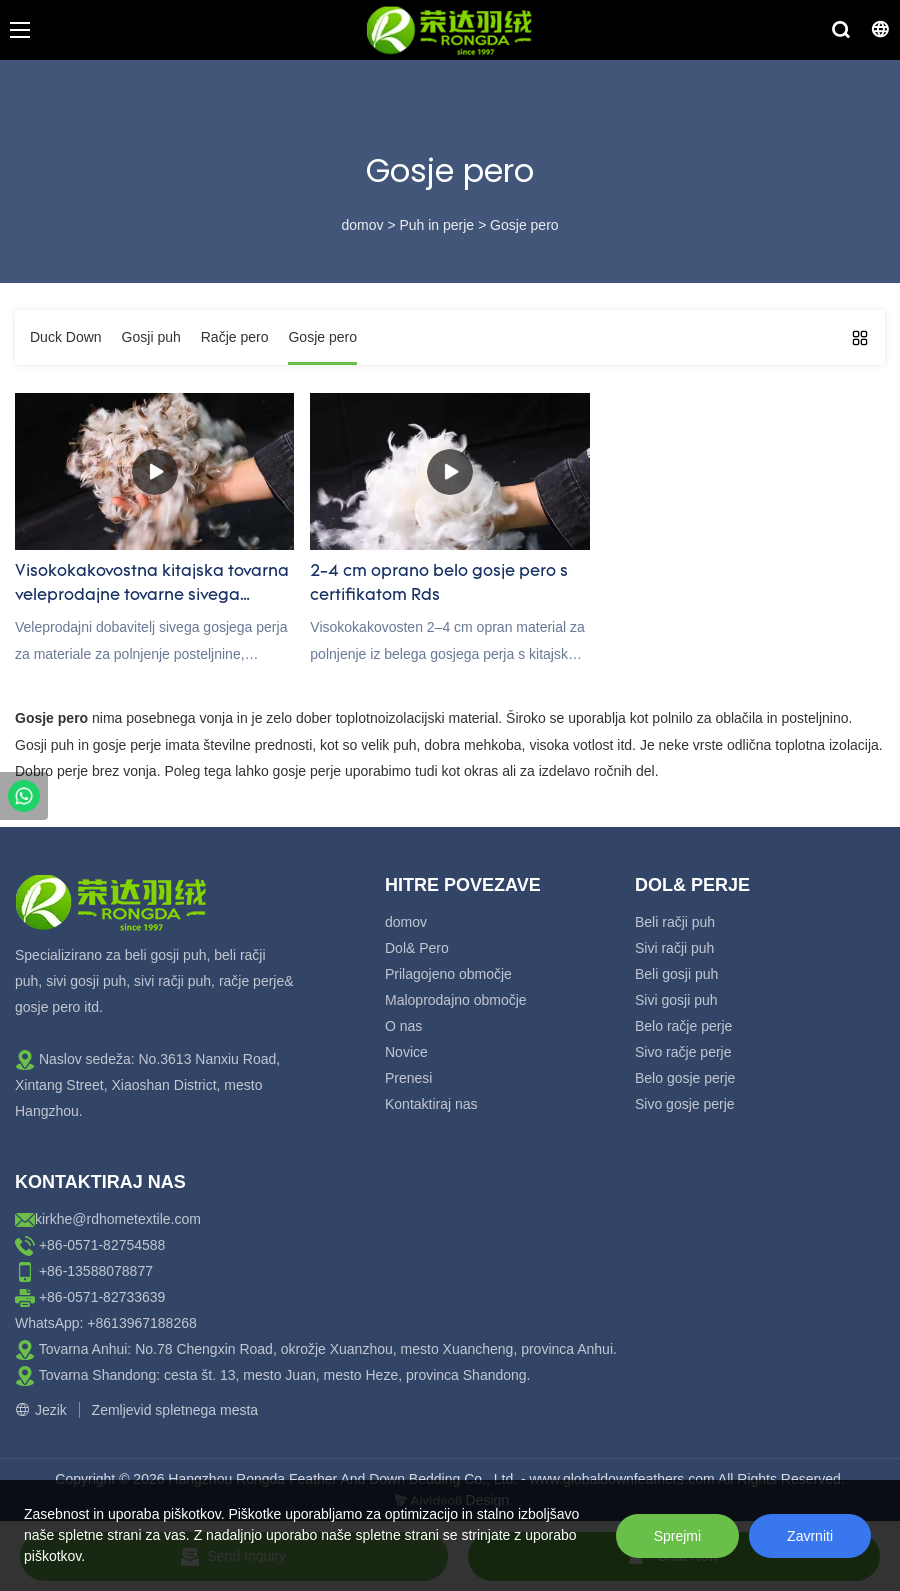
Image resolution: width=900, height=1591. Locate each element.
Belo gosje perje (685, 1078)
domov (362, 225)
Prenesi (408, 1078)
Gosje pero (524, 225)
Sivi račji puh (674, 948)
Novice (406, 1052)
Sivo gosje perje (685, 1104)
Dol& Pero (417, 948)
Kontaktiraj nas (431, 1104)
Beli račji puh (675, 922)
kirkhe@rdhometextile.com (118, 1219)
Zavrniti (810, 1536)
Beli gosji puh (676, 974)
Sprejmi (677, 1536)
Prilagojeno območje (448, 974)
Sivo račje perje (683, 1052)
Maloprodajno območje (456, 1000)
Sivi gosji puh (676, 1000)
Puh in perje (436, 225)
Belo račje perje (683, 1026)
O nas (403, 1026)
